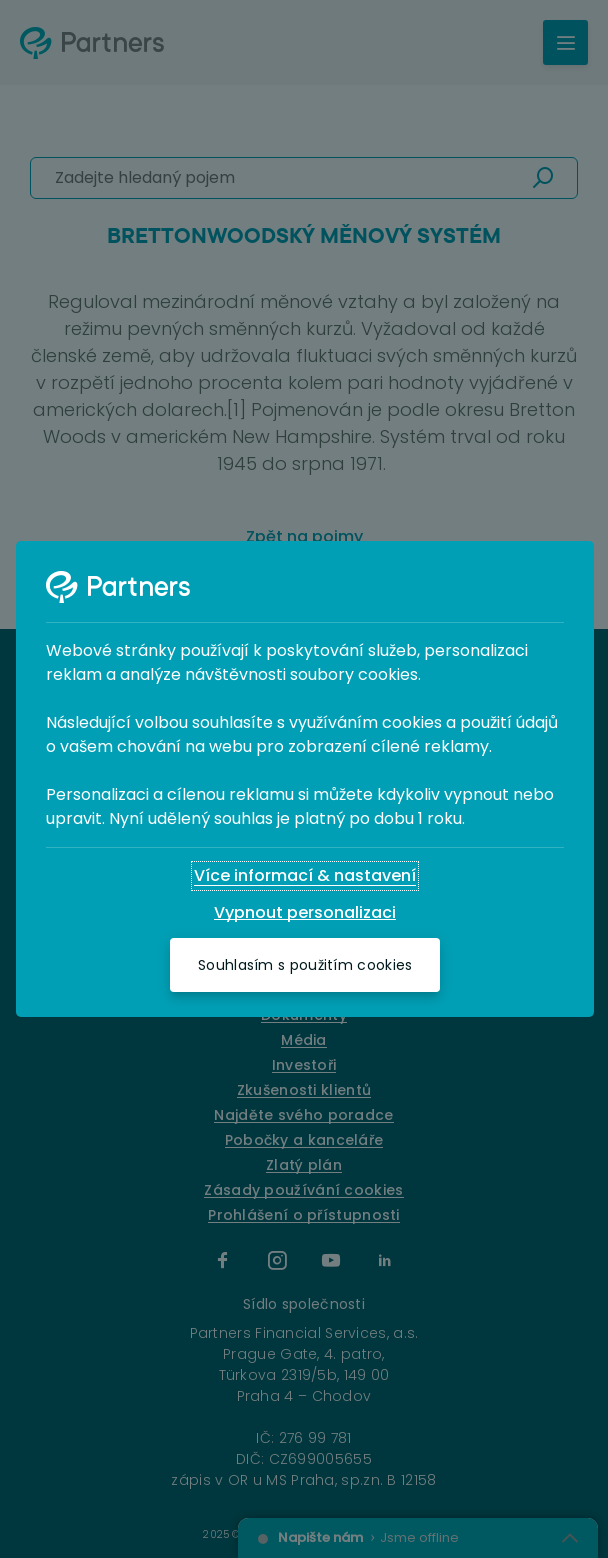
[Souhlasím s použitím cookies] (305, 965)
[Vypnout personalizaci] (305, 913)
